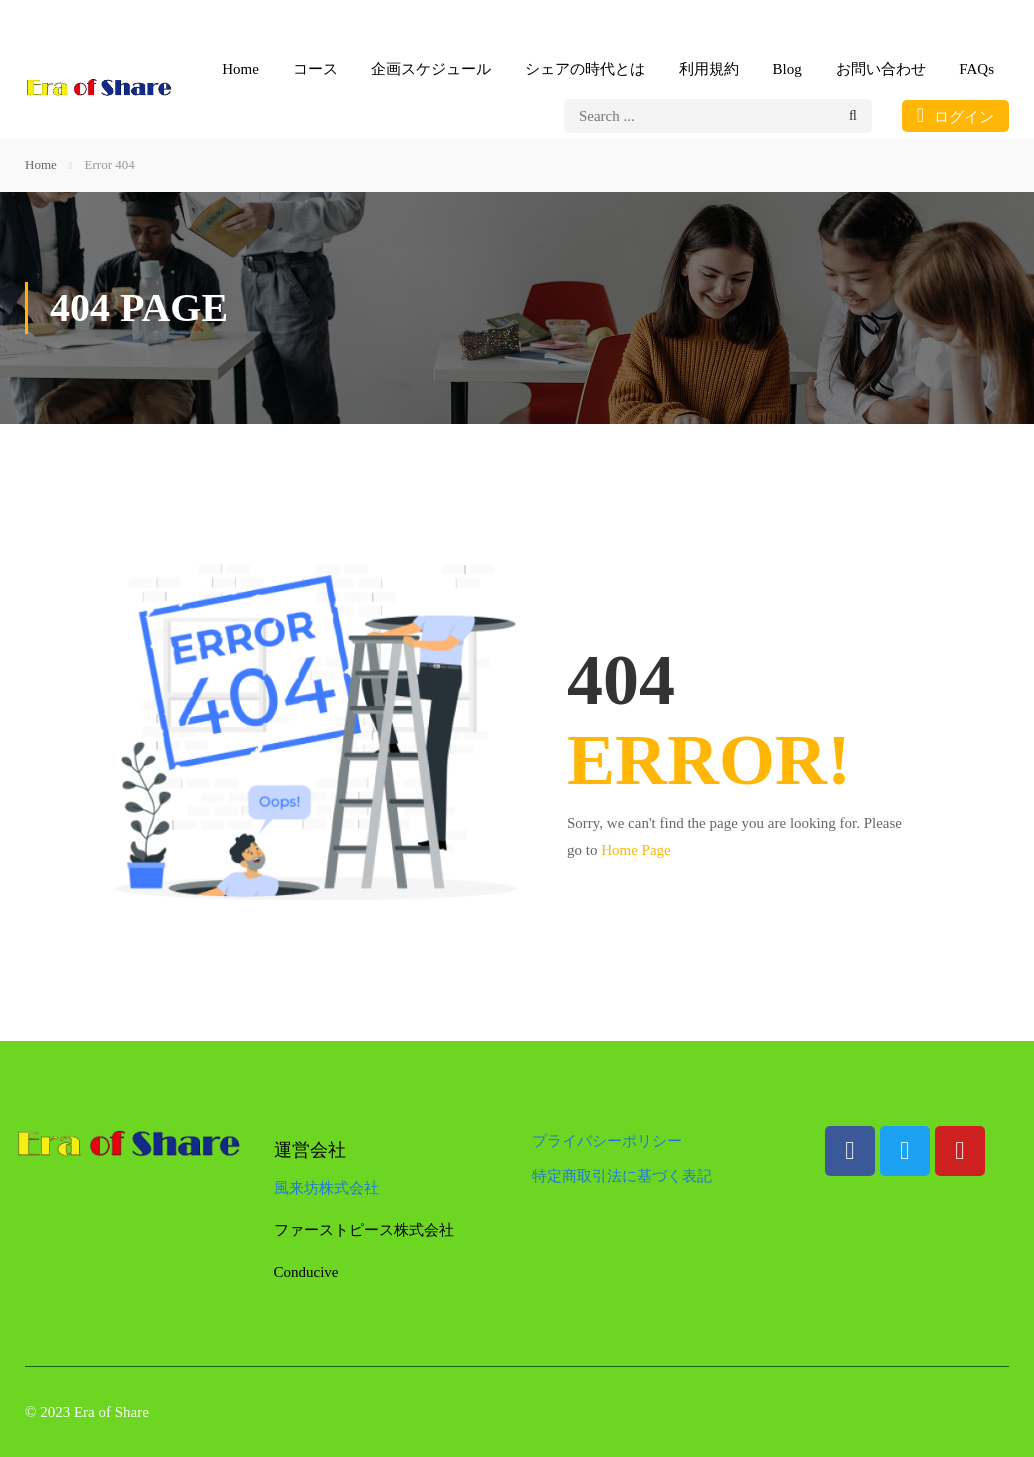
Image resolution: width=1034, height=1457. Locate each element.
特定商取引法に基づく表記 (622, 1176)
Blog (787, 69)
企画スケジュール (431, 69)
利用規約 (709, 69)
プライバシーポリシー (607, 1141)
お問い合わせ (881, 69)
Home (240, 69)
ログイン (955, 115)
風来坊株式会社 (326, 1188)
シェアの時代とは (585, 69)
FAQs (976, 69)
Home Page (636, 850)
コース (315, 69)
